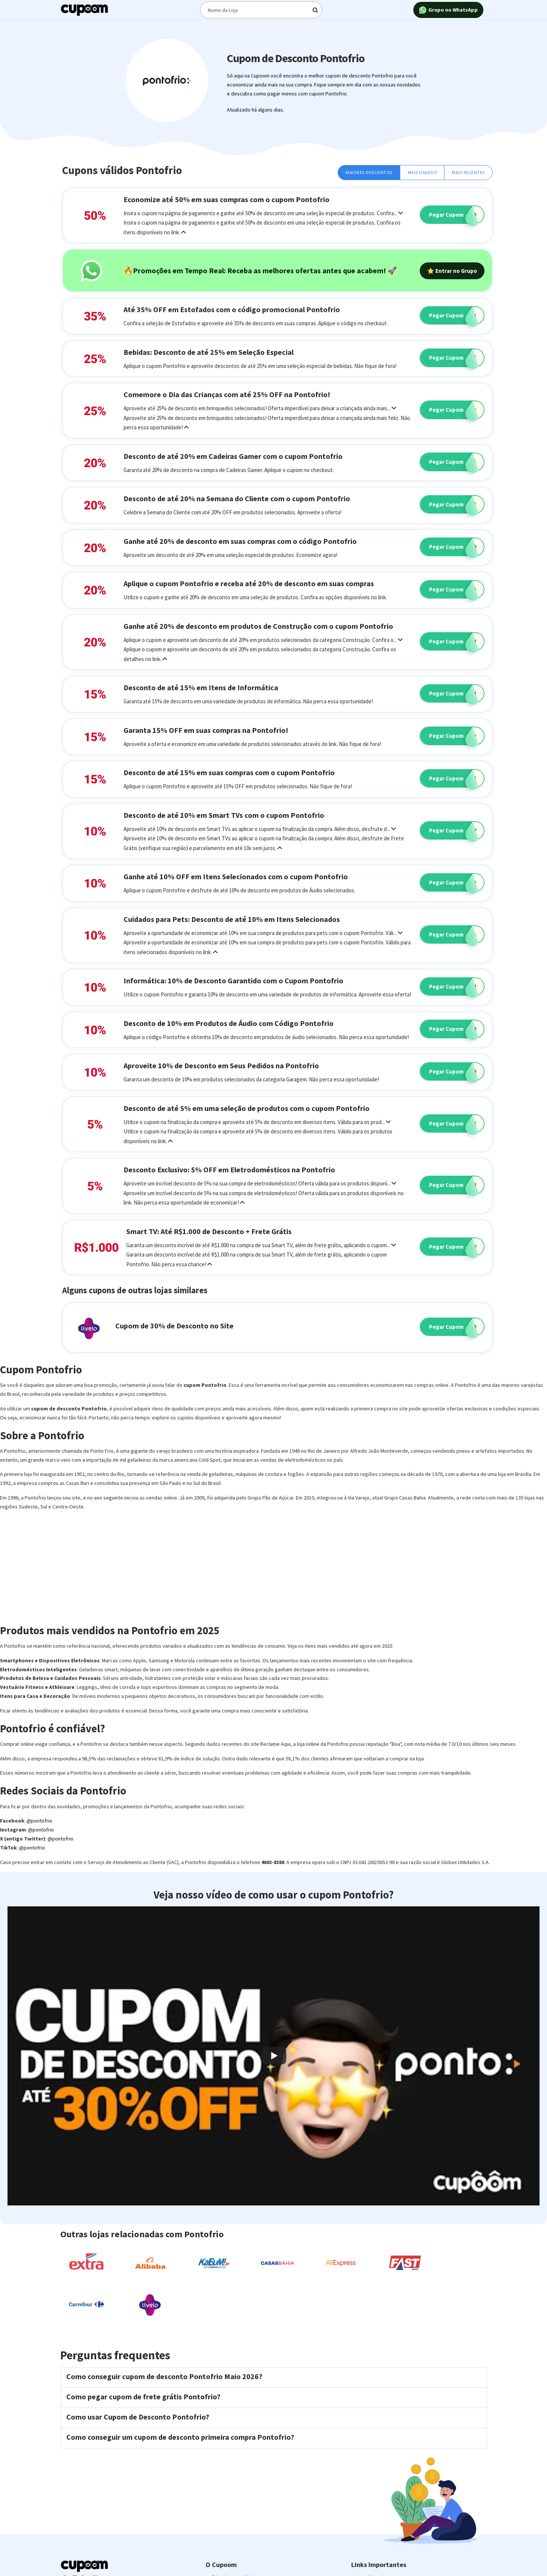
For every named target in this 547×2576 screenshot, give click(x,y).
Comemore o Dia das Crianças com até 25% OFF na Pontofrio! (227, 394)
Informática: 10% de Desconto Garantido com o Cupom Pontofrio (233, 980)
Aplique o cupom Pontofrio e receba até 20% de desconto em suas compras (249, 583)
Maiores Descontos (369, 172)
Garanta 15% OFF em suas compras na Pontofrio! (206, 730)
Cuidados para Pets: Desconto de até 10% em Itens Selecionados (232, 919)
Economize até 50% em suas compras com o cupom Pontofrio (226, 199)
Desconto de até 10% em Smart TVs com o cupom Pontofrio (224, 815)
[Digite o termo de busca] (261, 9)
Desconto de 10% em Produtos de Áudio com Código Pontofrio (229, 1023)
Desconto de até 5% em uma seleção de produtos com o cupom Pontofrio (247, 1108)
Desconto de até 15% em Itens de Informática (201, 687)
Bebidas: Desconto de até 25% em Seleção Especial (209, 352)
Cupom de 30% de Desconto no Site (174, 1325)
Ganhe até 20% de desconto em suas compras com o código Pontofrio (240, 541)
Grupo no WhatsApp (448, 10)
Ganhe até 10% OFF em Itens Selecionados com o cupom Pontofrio (236, 876)
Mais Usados (422, 172)
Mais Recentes (468, 172)
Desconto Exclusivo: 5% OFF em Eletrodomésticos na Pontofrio (229, 1169)
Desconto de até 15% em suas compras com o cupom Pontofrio (229, 772)
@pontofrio (39, 1820)
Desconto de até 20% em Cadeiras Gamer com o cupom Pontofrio (233, 456)
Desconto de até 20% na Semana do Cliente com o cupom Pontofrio (237, 498)
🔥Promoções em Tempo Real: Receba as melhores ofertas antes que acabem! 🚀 (260, 270)
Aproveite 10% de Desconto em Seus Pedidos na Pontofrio (221, 1065)
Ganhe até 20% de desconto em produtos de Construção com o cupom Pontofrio (258, 626)
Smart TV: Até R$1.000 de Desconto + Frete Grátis (209, 1231)
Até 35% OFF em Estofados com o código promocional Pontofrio (232, 309)
